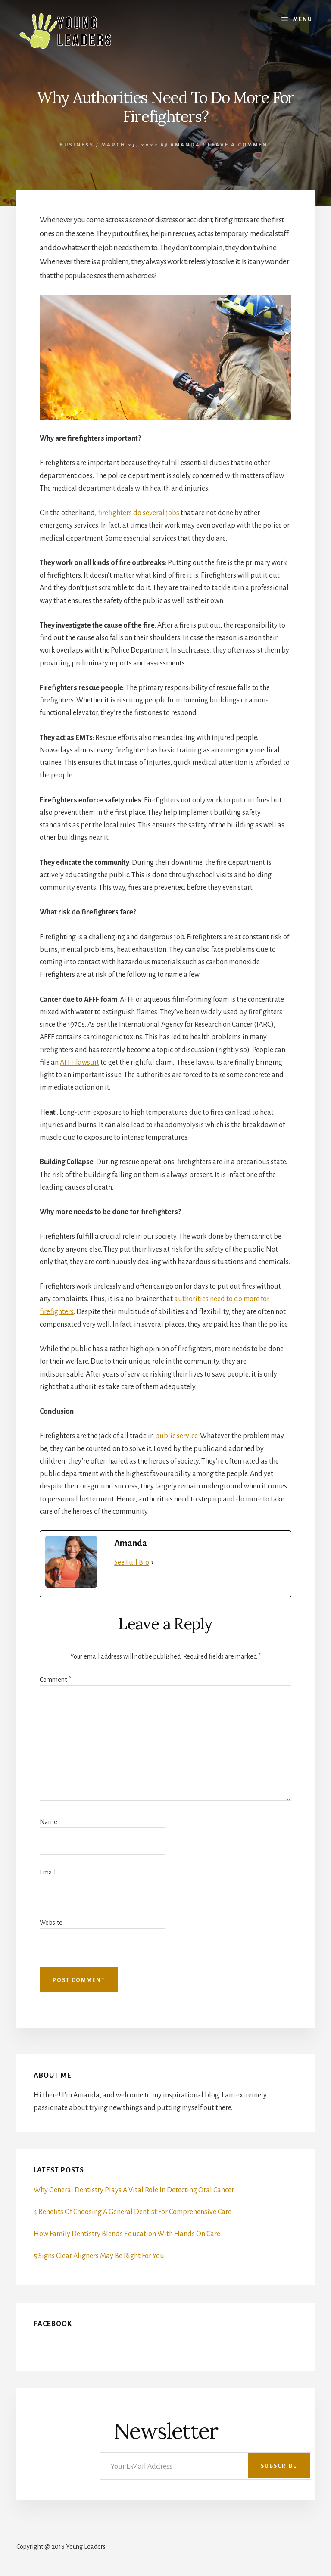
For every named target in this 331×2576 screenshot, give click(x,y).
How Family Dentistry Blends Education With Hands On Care (127, 2234)
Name (48, 1821)
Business (76, 145)
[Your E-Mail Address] (205, 2466)
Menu (302, 19)
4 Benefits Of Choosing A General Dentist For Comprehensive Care (132, 2212)
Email (48, 1872)
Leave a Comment (240, 145)
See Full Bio (131, 1562)
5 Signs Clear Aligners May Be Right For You (99, 2256)
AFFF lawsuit (79, 1062)
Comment (55, 1679)
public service (176, 1436)
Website (51, 1922)
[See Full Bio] (152, 1563)
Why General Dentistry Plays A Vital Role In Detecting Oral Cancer (134, 2190)
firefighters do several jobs (138, 513)
